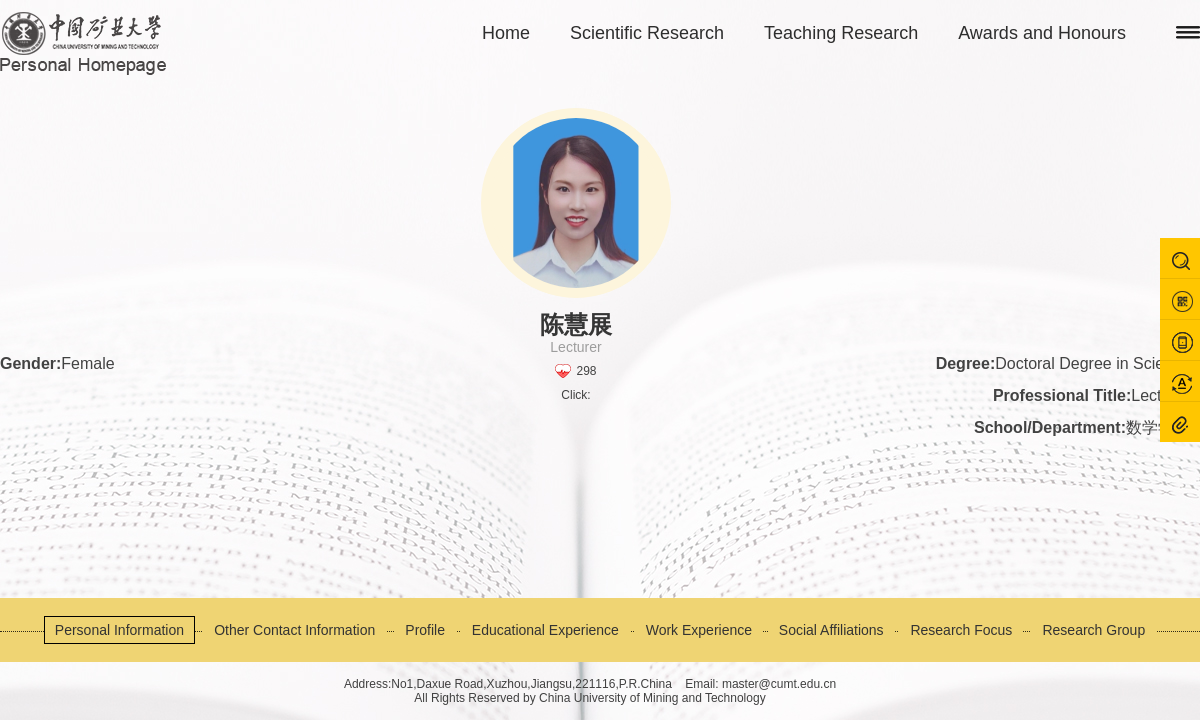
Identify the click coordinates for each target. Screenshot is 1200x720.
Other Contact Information (294, 630)
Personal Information (119, 630)
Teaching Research (841, 33)
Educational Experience (545, 630)
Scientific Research (647, 33)
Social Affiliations (831, 630)
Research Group (1093, 630)
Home (506, 33)
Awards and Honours (1042, 33)
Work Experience (699, 630)
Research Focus (961, 630)
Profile (425, 630)
